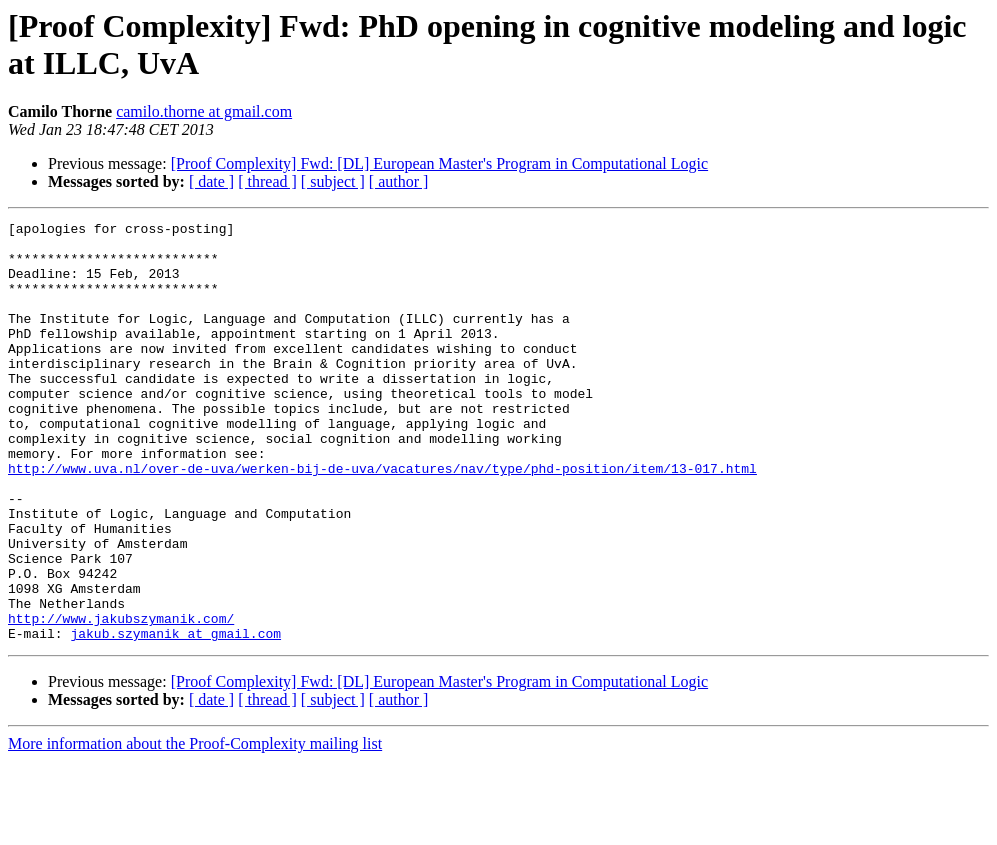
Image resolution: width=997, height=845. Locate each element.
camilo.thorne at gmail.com (204, 111)
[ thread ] (267, 181)
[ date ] (211, 181)
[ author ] (399, 181)
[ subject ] (333, 181)
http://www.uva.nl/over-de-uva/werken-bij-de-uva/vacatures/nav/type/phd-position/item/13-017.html (382, 519)
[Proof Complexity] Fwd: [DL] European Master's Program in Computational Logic (439, 163)
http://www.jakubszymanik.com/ (121, 699)
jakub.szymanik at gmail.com (175, 717)
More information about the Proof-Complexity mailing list (195, 827)
